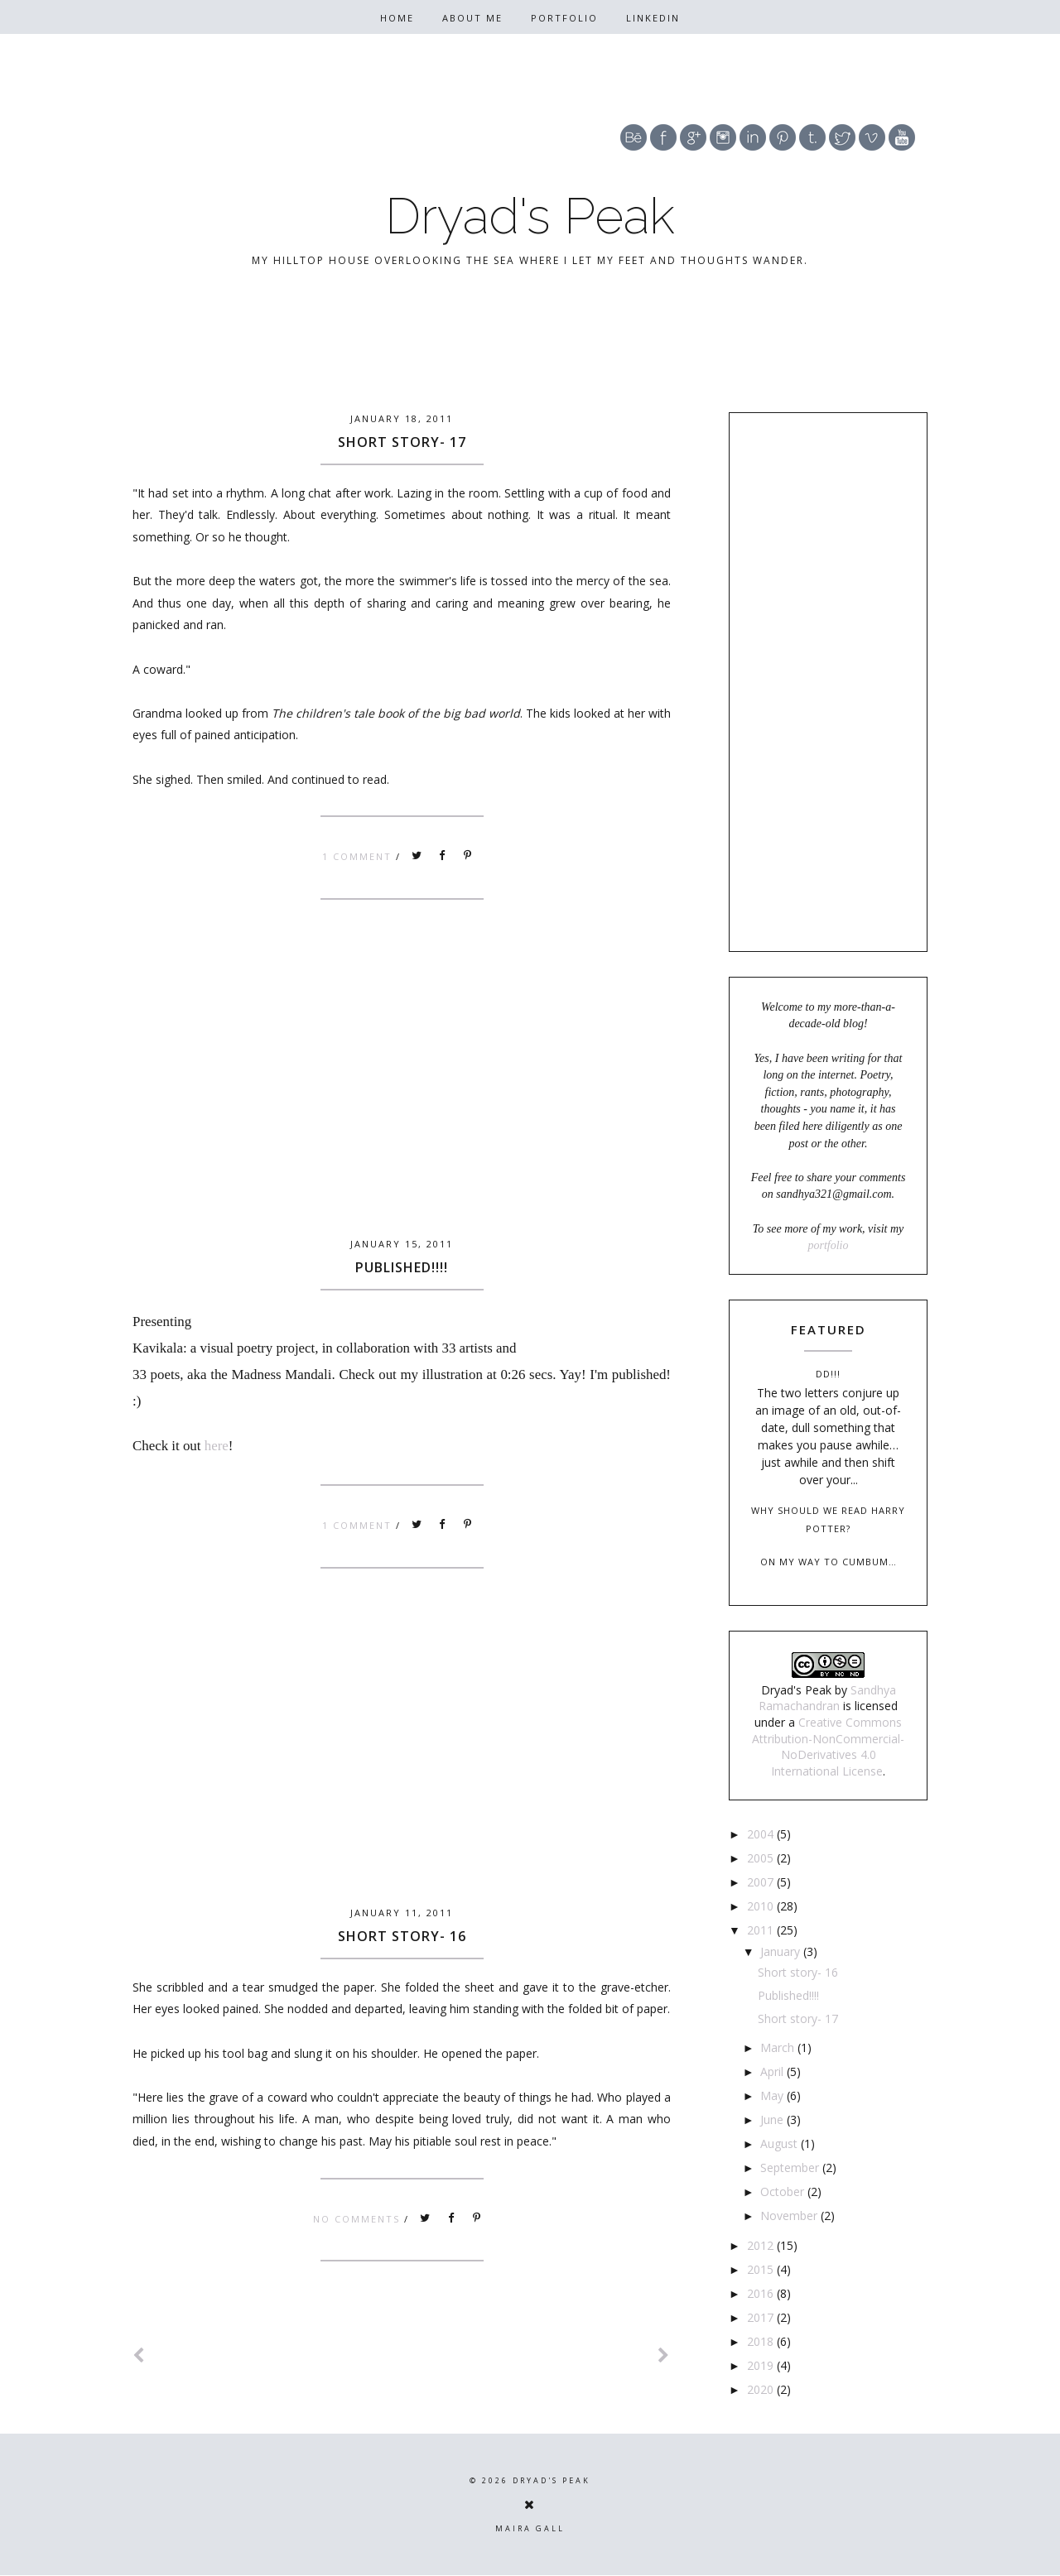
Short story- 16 (402, 1936)
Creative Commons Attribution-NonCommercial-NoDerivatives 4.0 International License (828, 1746)
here (217, 1446)
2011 (762, 1930)
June (773, 2119)
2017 (762, 2317)
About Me (472, 18)
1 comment (359, 856)
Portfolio (564, 18)
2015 (762, 2269)
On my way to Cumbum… (828, 1561)
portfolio (827, 1245)
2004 (762, 1834)
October (783, 2191)
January (781, 1951)
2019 (762, 2365)
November (790, 2215)
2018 (762, 2341)
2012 (762, 2245)
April (773, 2071)
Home (397, 18)
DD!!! (828, 1373)
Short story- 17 (402, 442)
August (780, 2143)
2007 (762, 1882)
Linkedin (653, 18)
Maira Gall (530, 2528)
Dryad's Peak (530, 216)
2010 (762, 1906)
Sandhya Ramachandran (827, 1698)
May (773, 2095)
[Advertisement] (401, 1098)
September (791, 2167)
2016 (762, 2293)
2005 (762, 1858)
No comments (358, 2218)
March (778, 2047)
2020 (762, 2389)
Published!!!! (401, 1267)
